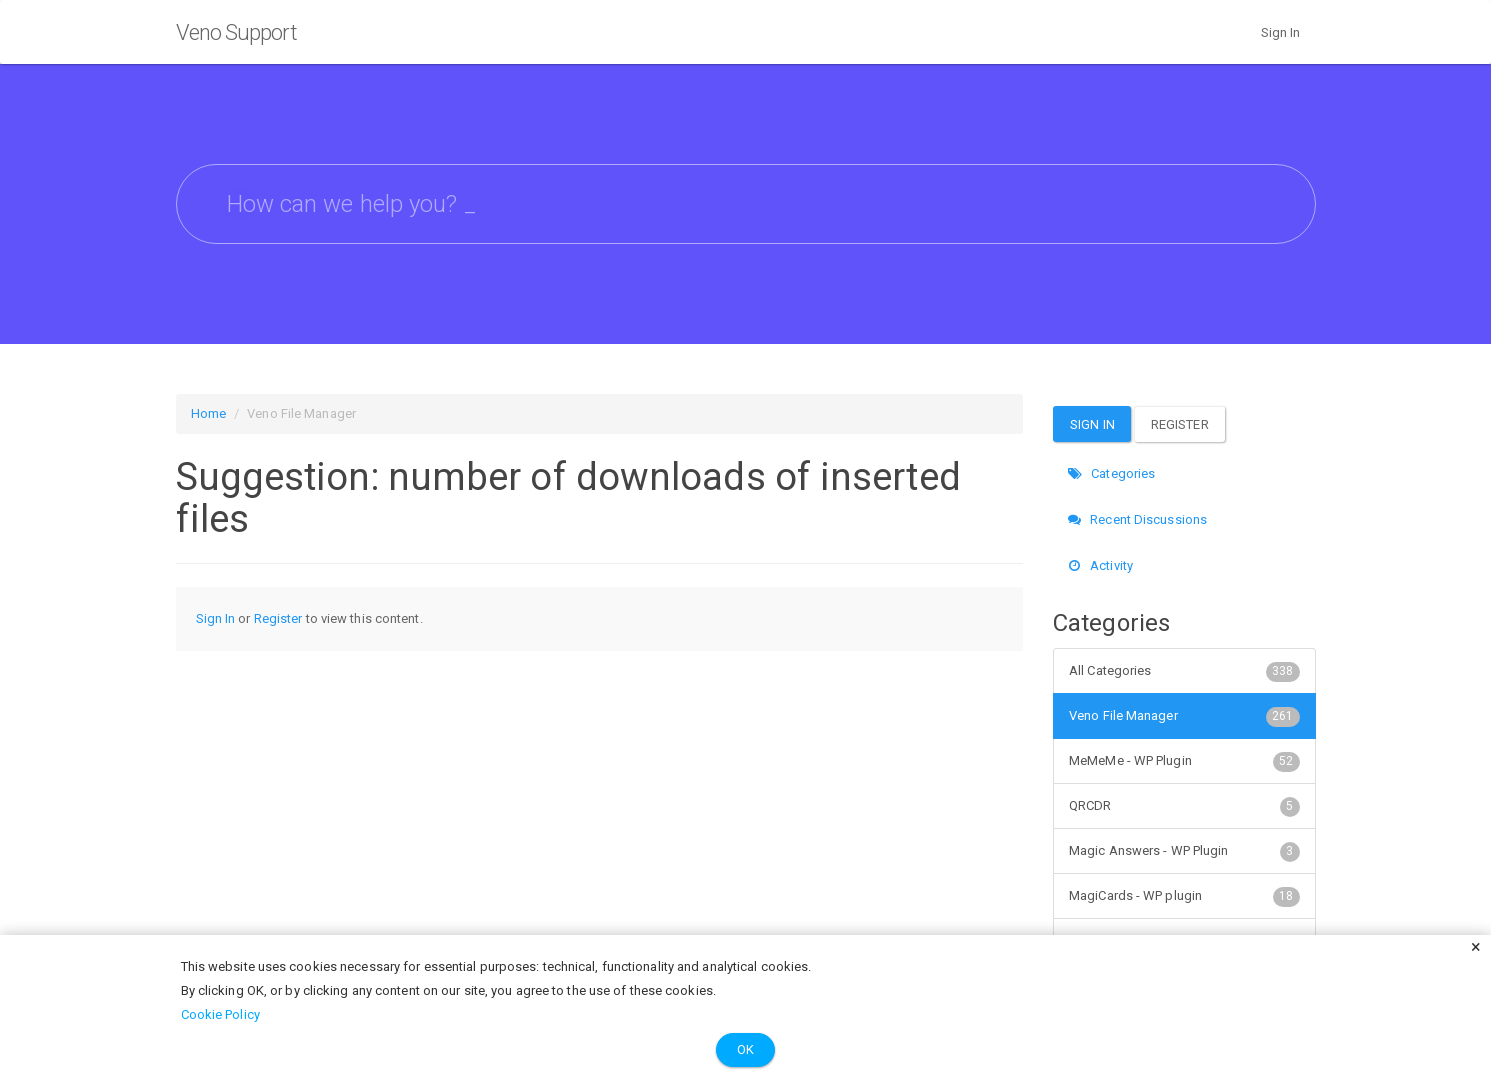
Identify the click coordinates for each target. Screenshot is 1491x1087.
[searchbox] (746, 204)
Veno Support (236, 32)
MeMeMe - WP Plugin (1184, 761)
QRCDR (1184, 806)
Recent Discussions (1137, 519)
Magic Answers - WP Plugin (1184, 851)
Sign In (1281, 32)
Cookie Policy (220, 1014)
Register (278, 618)
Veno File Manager (1184, 716)
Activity (1100, 565)
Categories (1111, 473)
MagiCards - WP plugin (1184, 896)
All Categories (1184, 671)
